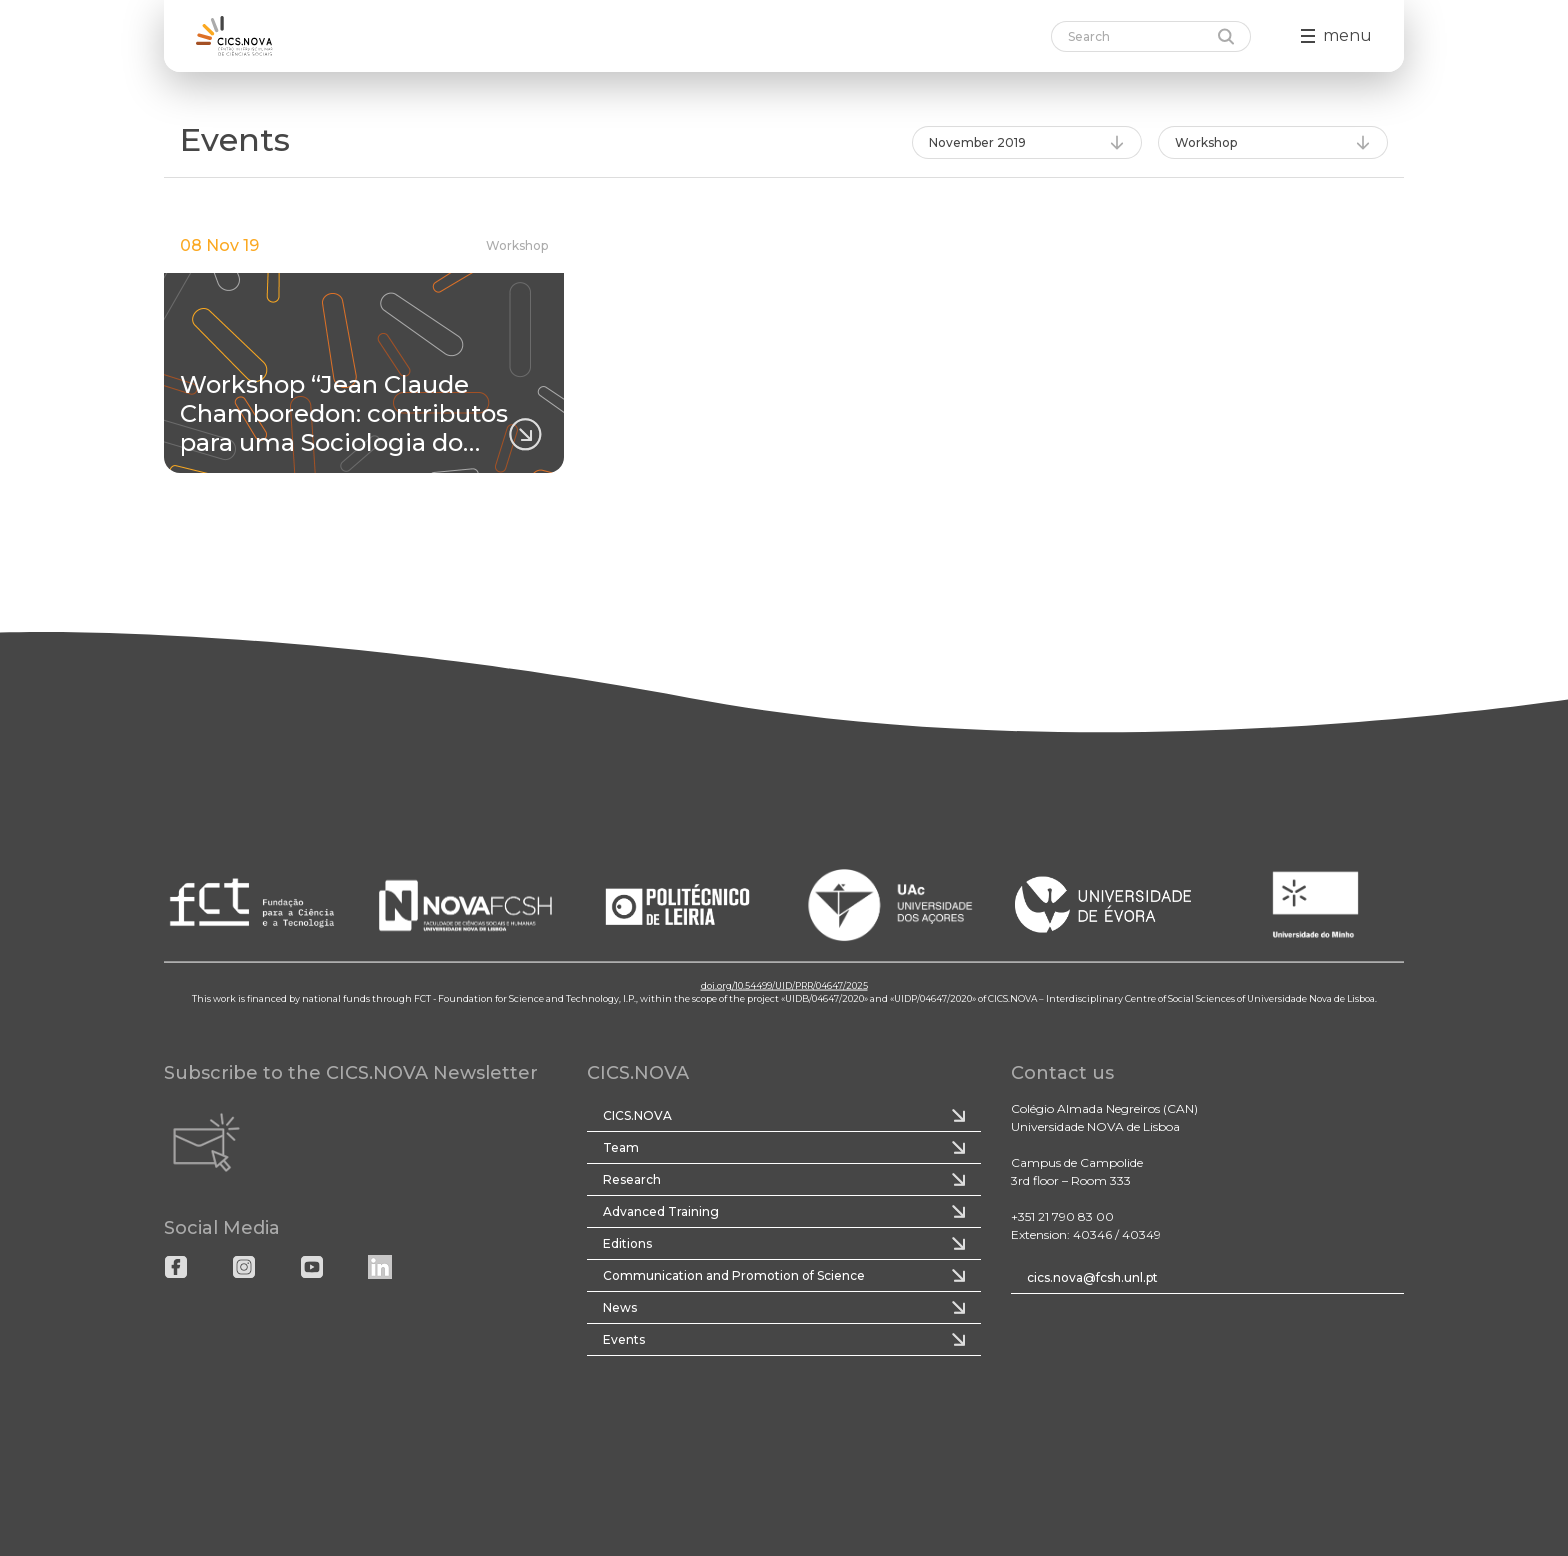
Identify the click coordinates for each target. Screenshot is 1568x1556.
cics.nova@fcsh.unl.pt (1092, 1277)
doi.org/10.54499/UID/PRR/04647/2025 (784, 984)
